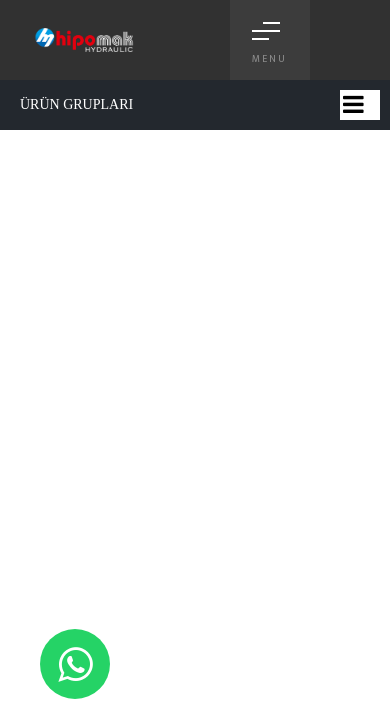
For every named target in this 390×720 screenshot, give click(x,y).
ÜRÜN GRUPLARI (76, 104)
